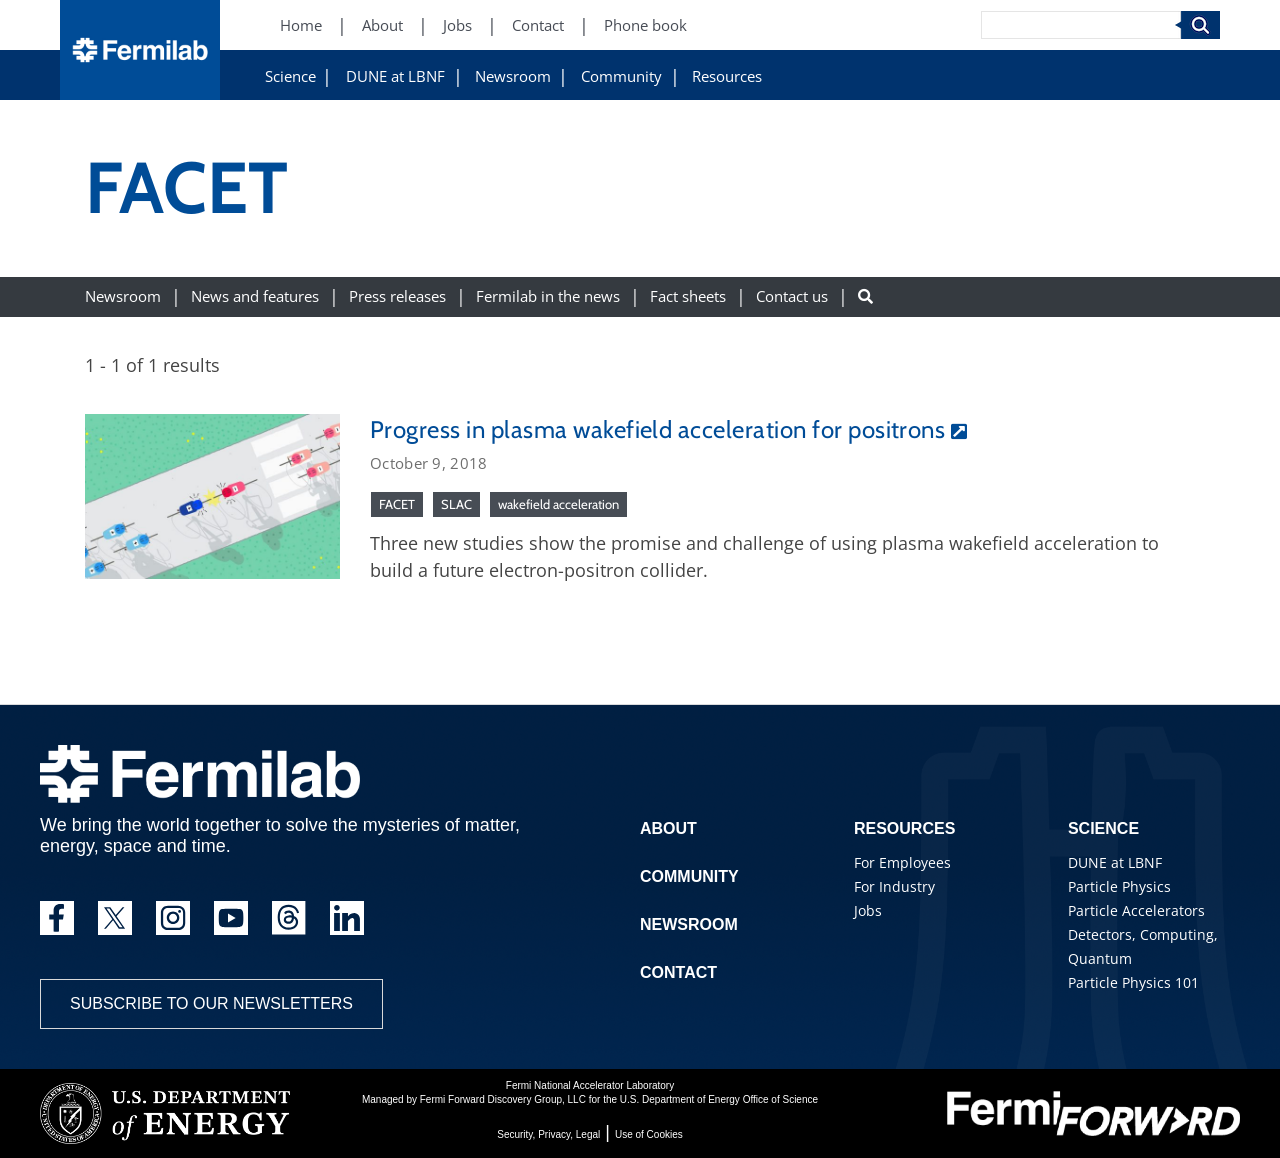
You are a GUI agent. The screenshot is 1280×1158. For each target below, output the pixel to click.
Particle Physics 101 (1133, 982)
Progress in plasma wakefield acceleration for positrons (657, 429)
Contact (678, 972)
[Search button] (865, 296)
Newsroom (513, 76)
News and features (255, 296)
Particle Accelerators (1136, 910)
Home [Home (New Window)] (301, 25)
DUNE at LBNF (395, 76)
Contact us (792, 296)
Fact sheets (688, 296)
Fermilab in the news (548, 296)
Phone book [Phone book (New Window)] (645, 25)
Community (621, 76)
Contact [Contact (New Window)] (538, 25)
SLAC (456, 504)
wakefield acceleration (558, 504)
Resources (727, 76)
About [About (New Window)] (382, 25)
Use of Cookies (649, 1134)
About (668, 828)
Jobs (868, 910)
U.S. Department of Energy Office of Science (719, 1099)
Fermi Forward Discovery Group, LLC (503, 1099)
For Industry (894, 886)
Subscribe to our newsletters (211, 1003)
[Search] (1081, 25)
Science (290, 76)
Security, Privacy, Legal (548, 1134)
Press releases (397, 296)
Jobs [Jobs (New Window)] (457, 25)
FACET (397, 504)
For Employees (902, 862)
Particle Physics (1119, 886)
